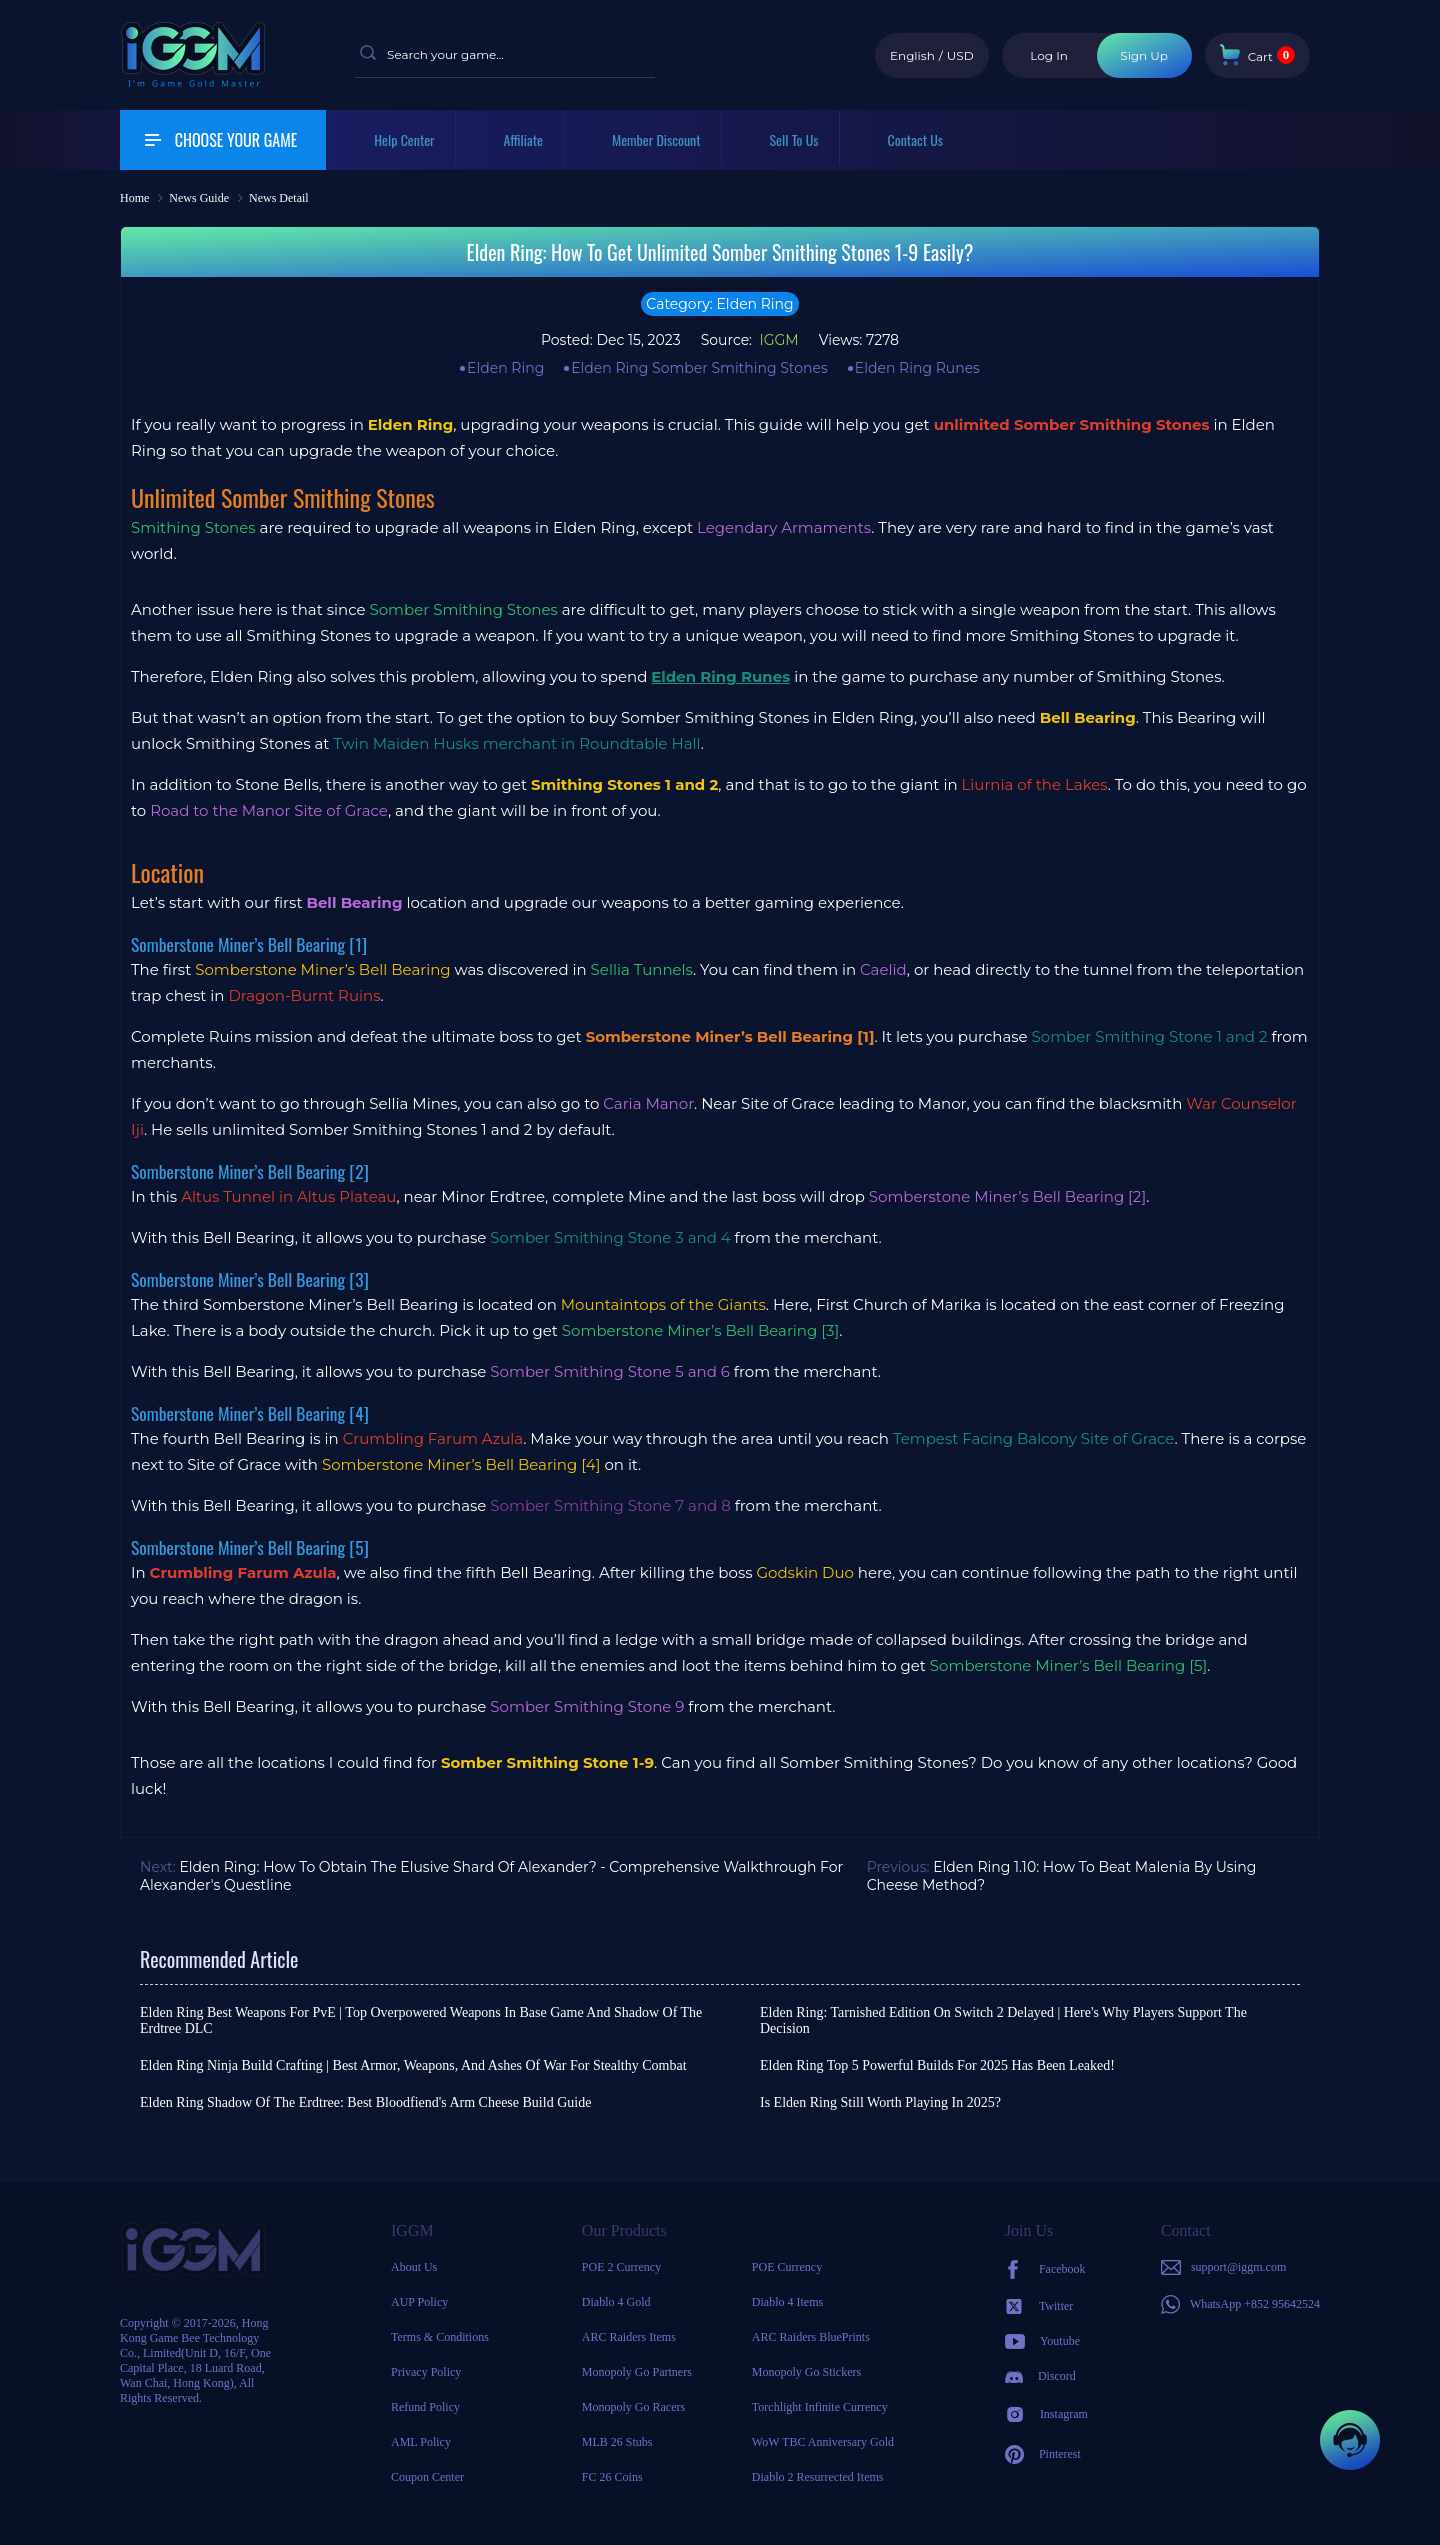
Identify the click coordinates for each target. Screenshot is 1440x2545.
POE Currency (787, 2267)
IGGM (777, 340)
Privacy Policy (426, 2372)
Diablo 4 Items (787, 2302)
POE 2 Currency (621, 2267)
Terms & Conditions (440, 2337)
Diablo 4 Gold (616, 2302)
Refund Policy (425, 2407)
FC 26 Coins (612, 2477)
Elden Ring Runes (917, 368)
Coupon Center (427, 2477)
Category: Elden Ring (719, 304)
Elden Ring (505, 368)
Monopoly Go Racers (633, 2407)
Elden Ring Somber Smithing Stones (699, 368)
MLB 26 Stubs (617, 2442)
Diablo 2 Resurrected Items (818, 2477)
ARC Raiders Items (629, 2337)
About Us (414, 2267)
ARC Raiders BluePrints (811, 2337)
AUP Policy (419, 2302)
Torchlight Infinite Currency (820, 2407)
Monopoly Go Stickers (806, 2372)
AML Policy (421, 2442)
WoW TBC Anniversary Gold (823, 2442)
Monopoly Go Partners (637, 2372)
